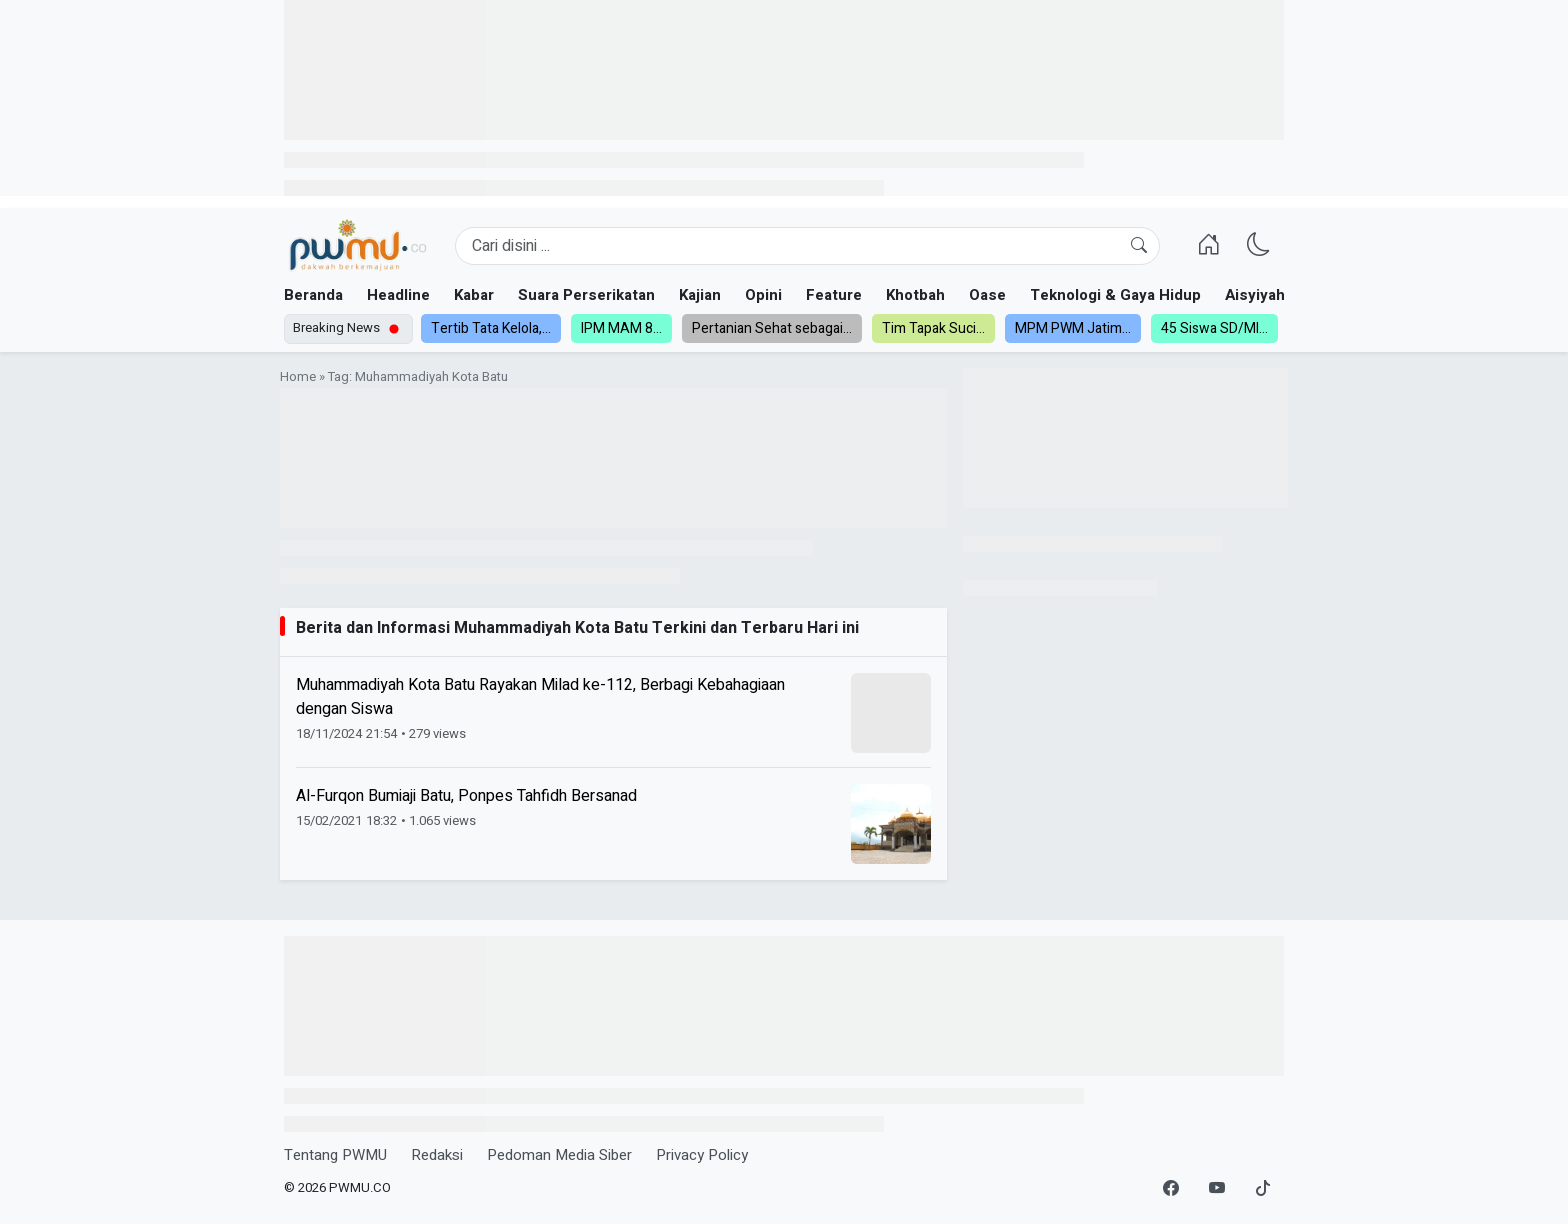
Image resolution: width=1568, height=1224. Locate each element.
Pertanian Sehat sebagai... (772, 328)
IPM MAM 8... (621, 328)
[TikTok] (1263, 1189)
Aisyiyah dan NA (1282, 295)
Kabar (474, 295)
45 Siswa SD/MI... (1214, 328)
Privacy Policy (702, 1155)
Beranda (313, 295)
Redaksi (437, 1155)
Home (298, 377)
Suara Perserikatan (586, 295)
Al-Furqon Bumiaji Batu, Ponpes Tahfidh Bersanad (466, 796)
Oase (987, 295)
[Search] (807, 246)
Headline (398, 295)
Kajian (700, 295)
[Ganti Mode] (1259, 246)
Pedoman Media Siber (559, 1155)
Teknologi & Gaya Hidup (1115, 295)
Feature (834, 295)
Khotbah (915, 295)
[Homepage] (357, 246)
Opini (763, 295)
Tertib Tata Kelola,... (491, 328)
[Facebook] (1171, 1189)
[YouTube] (1217, 1189)
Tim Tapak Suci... (933, 328)
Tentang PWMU (335, 1155)
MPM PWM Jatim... (1073, 328)
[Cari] (1139, 246)
